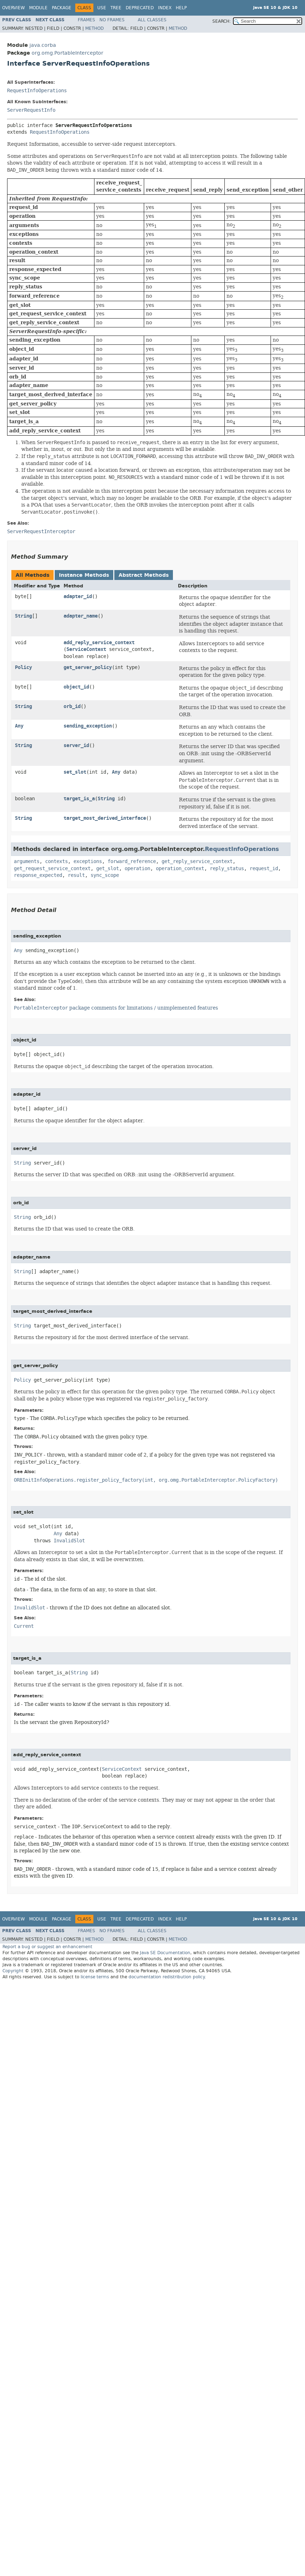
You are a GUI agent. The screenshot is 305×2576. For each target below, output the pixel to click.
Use (101, 7)
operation (137, 869)
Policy (23, 667)
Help (181, 7)
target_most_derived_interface (105, 818)
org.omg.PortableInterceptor (67, 53)
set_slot (75, 772)
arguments (26, 861)
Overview (13, 7)
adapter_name (81, 616)
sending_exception (88, 726)
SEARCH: (221, 21)
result (76, 875)
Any (19, 726)
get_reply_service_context (197, 861)
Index (164, 7)
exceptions (87, 861)
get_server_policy (88, 667)
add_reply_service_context (99, 643)
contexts (56, 861)
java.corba (42, 45)
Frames (86, 19)
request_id (264, 869)
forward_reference (132, 861)
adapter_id (78, 596)
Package (61, 7)
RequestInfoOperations (37, 91)
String (23, 616)
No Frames (112, 19)
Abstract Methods (144, 575)
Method (94, 28)
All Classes (152, 19)
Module (38, 7)
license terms (95, 1976)
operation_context (180, 869)
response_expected (38, 875)
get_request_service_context (52, 869)
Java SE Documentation (165, 1952)
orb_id (72, 706)
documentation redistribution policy (167, 1976)
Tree (115, 7)
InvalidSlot (69, 1541)
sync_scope (105, 875)
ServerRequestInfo (31, 110)
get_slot (107, 869)
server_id (76, 745)
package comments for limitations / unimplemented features (116, 1008)
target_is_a (79, 799)
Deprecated (140, 7)
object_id (76, 687)
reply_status (227, 869)
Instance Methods (84, 575)
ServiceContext (86, 649)
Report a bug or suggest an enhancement (47, 1946)
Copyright (12, 1970)
